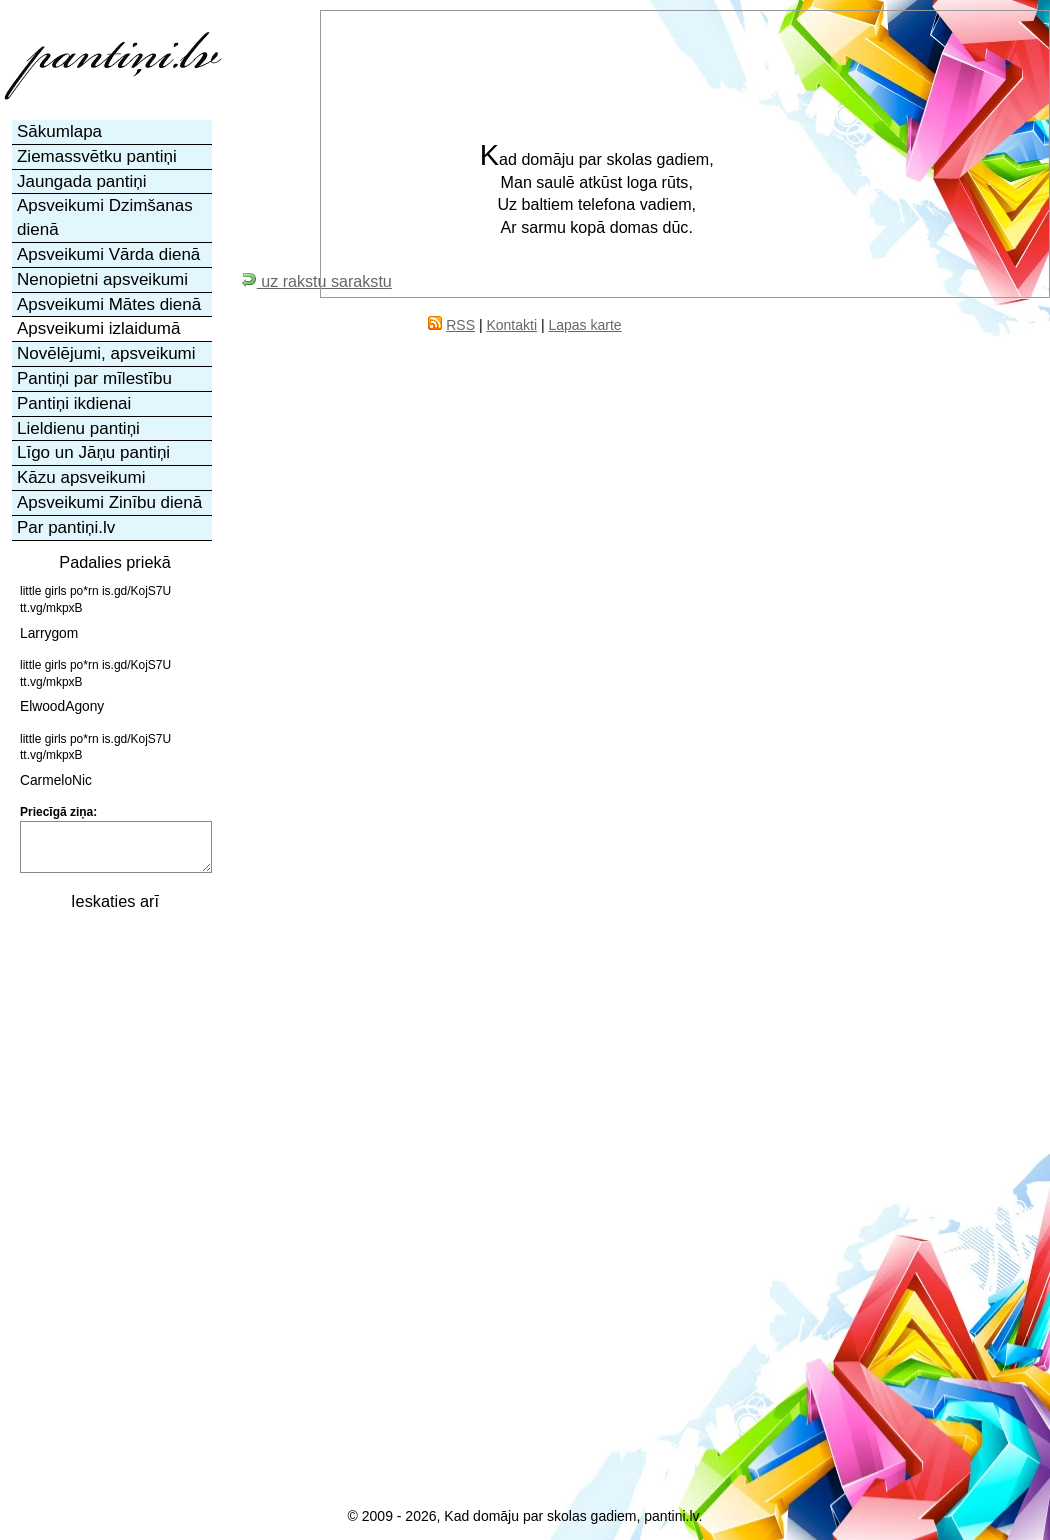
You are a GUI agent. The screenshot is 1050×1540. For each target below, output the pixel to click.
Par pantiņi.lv (66, 527)
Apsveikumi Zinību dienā (109, 502)
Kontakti (511, 325)
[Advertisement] (113, 1223)
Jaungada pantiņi (82, 181)
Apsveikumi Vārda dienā (108, 254)
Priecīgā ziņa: (58, 812)
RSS (460, 325)
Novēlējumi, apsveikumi (106, 353)
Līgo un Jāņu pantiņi (93, 452)
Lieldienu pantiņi (78, 428)
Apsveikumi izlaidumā (98, 328)
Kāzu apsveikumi (81, 477)
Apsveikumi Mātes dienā (109, 304)
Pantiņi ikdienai (74, 403)
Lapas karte (584, 325)
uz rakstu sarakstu (316, 281)
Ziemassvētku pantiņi (97, 156)
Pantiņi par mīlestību (94, 378)
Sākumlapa (59, 131)
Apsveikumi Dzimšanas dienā (105, 217)
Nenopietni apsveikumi (102, 279)
